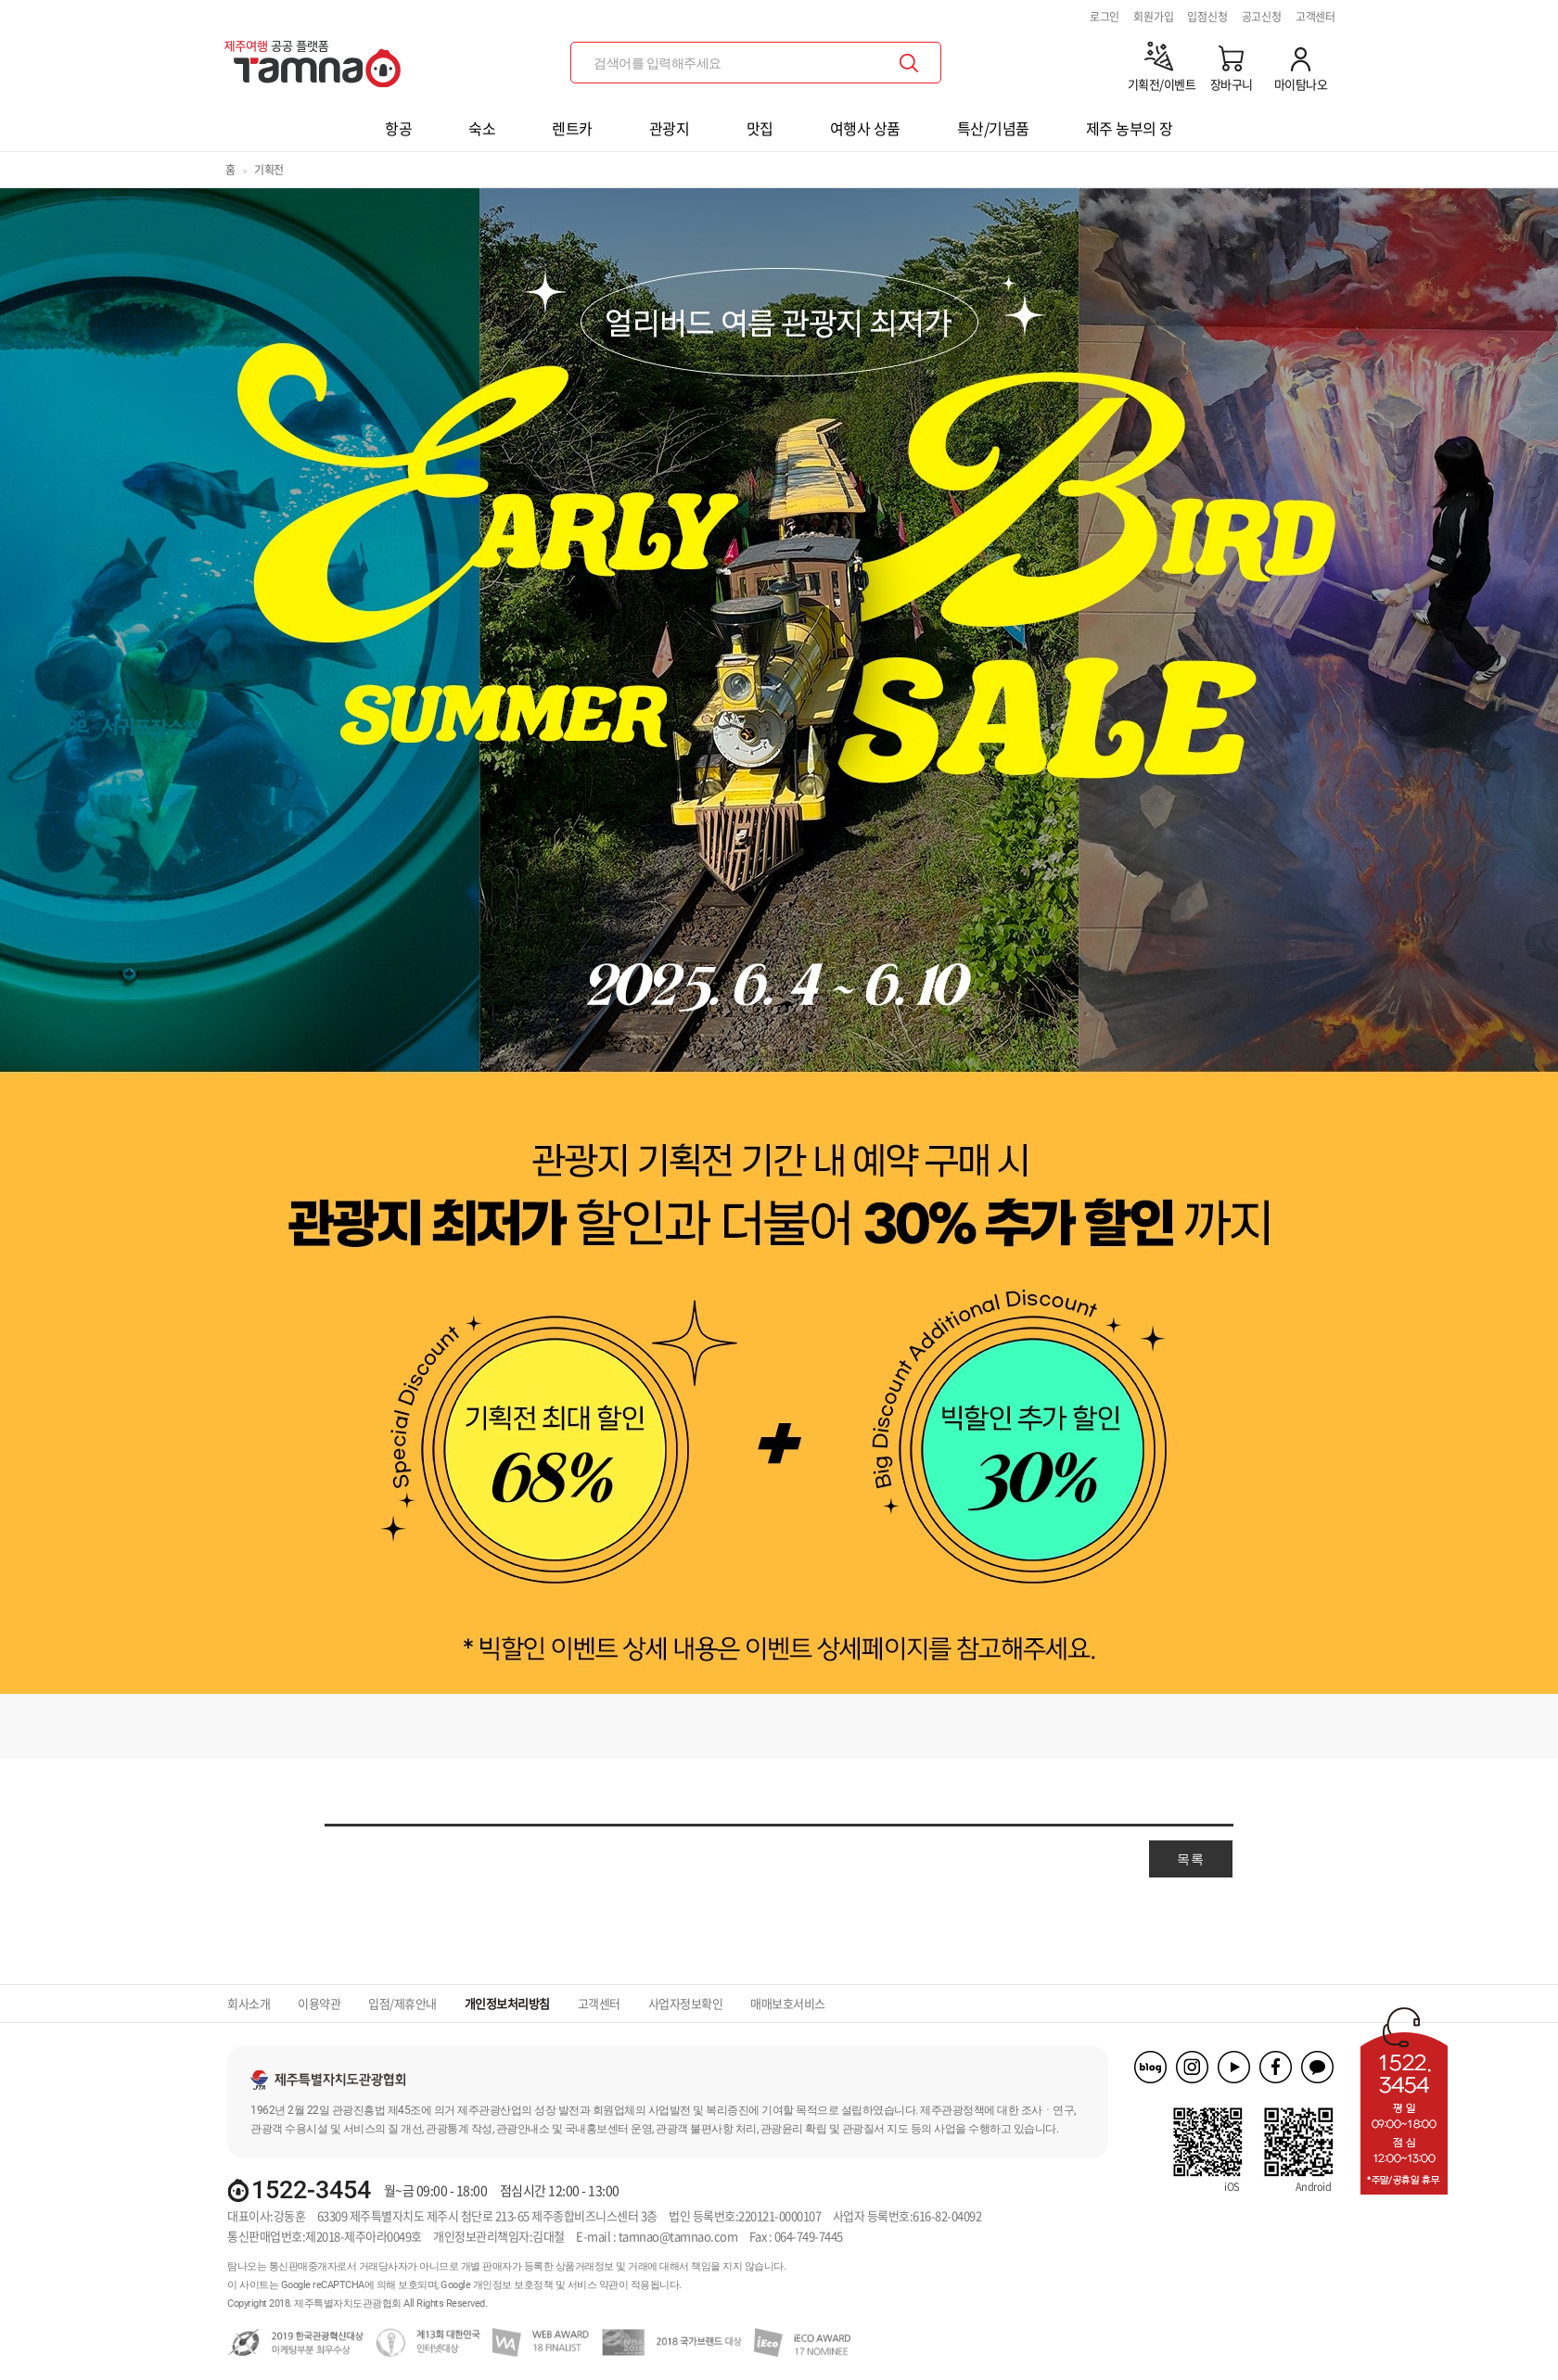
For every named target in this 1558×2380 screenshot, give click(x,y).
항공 (398, 128)
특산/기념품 (993, 128)
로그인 (1104, 16)
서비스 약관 (593, 2285)
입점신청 (1207, 16)
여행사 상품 (865, 128)
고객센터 (1315, 16)
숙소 (481, 128)
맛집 (760, 128)
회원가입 (1153, 16)
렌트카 (572, 128)
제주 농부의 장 (1129, 128)
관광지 (669, 128)
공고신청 (1262, 16)
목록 (1191, 1859)
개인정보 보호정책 (513, 2285)
